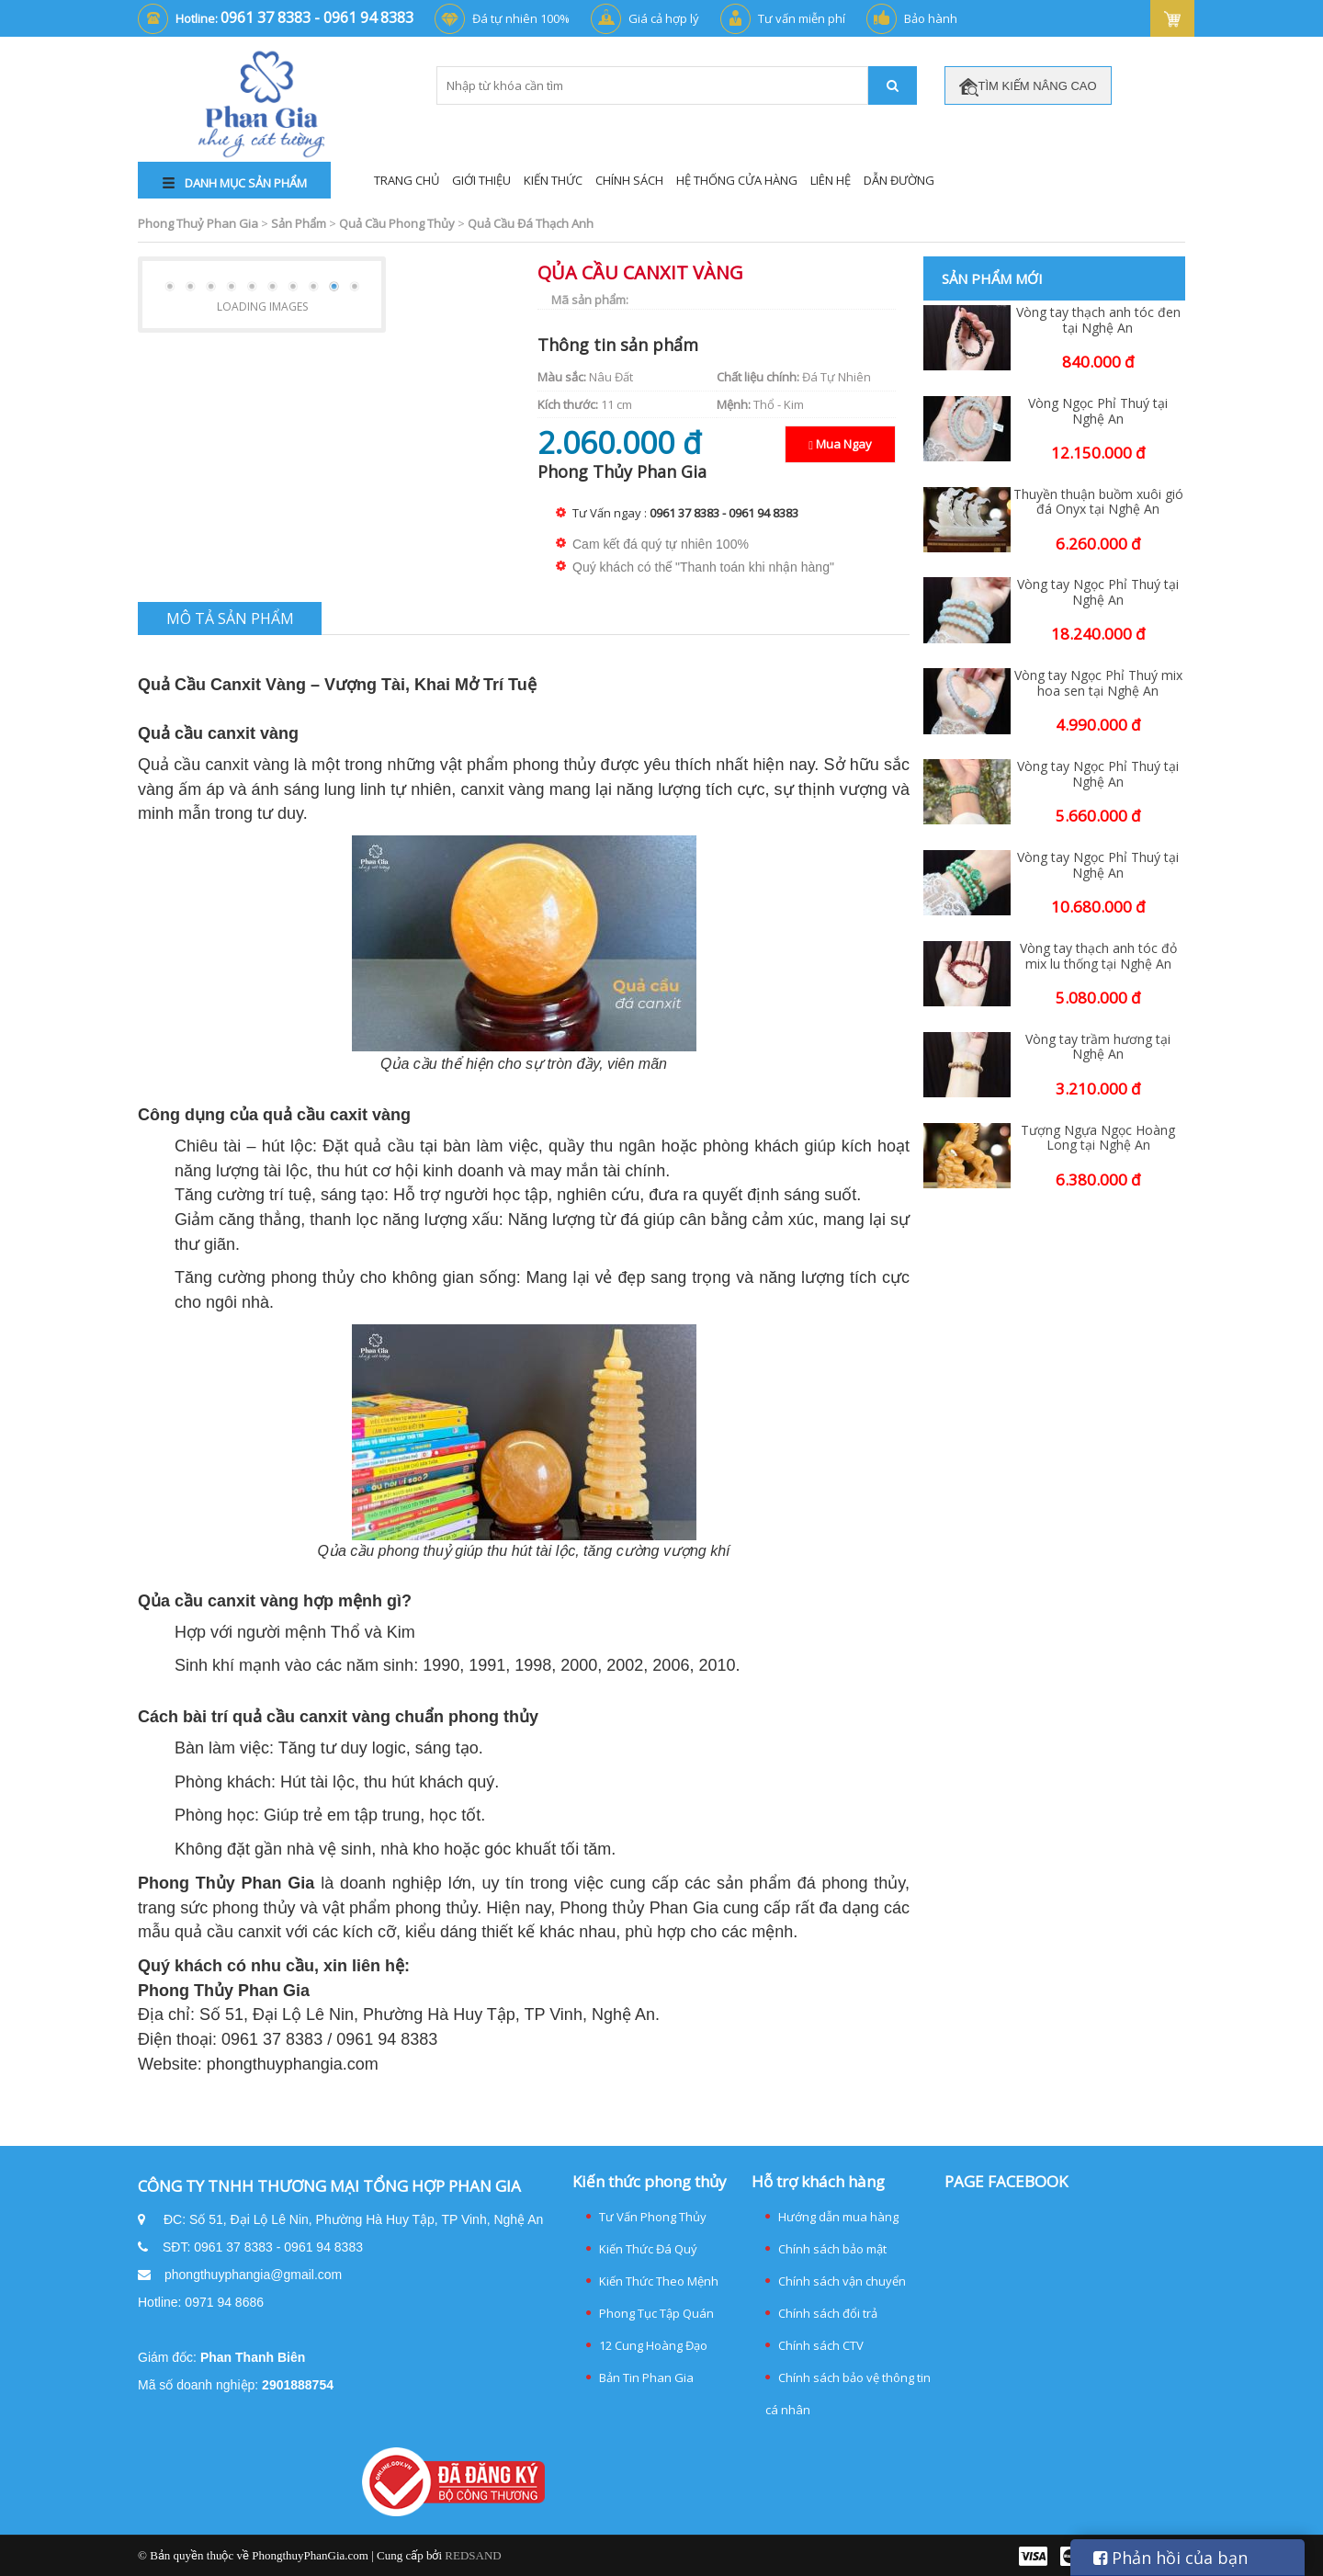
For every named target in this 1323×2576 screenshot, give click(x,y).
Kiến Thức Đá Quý (648, 2249)
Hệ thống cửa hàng (736, 180)
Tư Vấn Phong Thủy (653, 2216)
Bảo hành (930, 18)
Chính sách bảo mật (832, 2249)
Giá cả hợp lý (663, 18)
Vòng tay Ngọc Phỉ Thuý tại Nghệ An (1098, 592)
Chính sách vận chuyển (842, 2281)
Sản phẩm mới (992, 278)
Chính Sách (629, 180)
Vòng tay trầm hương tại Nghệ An (1097, 1047)
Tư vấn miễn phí (801, 18)
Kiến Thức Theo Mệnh (658, 2281)
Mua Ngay (840, 444)
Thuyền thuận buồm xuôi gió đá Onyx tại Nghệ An (1098, 502)
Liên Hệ (830, 180)
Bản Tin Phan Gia (646, 2377)
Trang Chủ (406, 180)
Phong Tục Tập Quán (656, 2313)
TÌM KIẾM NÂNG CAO (1028, 87)
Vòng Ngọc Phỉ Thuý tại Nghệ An (1098, 411)
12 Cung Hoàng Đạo (653, 2345)
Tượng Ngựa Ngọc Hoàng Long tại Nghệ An (1098, 1138)
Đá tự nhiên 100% (521, 18)
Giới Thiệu (481, 180)
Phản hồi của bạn (1170, 2558)
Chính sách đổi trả (827, 2313)
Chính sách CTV (821, 2345)
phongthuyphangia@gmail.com (253, 2274)
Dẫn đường (899, 180)
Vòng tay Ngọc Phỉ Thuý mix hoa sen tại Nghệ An (1098, 683)
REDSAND (473, 2555)
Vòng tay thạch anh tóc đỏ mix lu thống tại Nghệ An (1098, 956)
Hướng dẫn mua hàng (838, 2216)
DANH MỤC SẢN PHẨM (235, 183)
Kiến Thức (553, 180)
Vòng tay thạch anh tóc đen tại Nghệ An (1098, 320)
